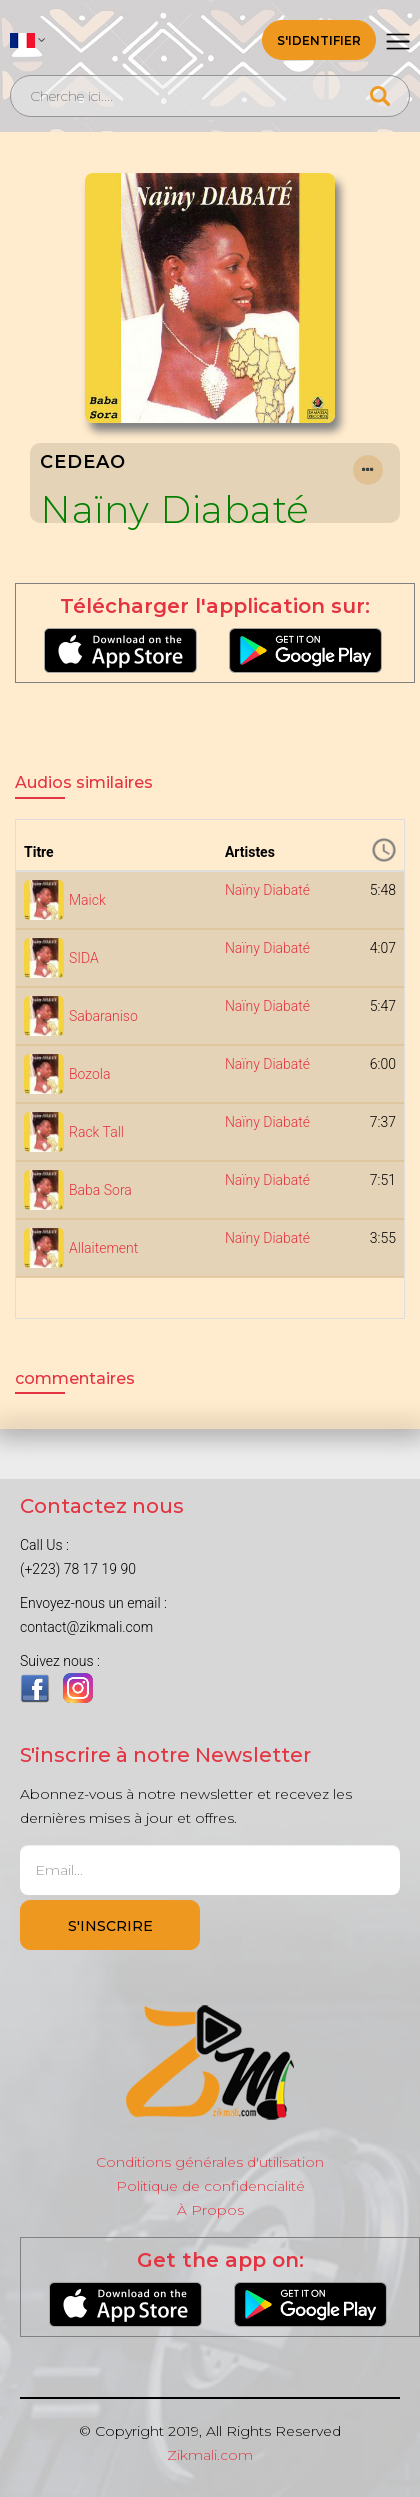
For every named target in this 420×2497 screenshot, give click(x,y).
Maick (87, 900)
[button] (28, 40)
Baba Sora (100, 1190)
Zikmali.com (210, 2455)
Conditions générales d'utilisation (210, 2162)
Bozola (90, 1074)
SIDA (84, 958)
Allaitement (103, 1248)
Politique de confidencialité (210, 2186)
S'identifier (319, 40)
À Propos (210, 2210)
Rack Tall (96, 1132)
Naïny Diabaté (175, 509)
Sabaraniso (103, 1016)
